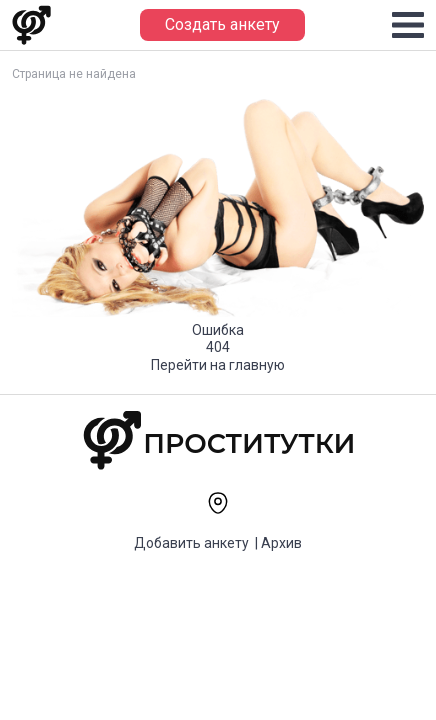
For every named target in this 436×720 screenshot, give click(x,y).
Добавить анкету (191, 543)
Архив (281, 543)
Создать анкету (222, 24)
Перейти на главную (218, 365)
